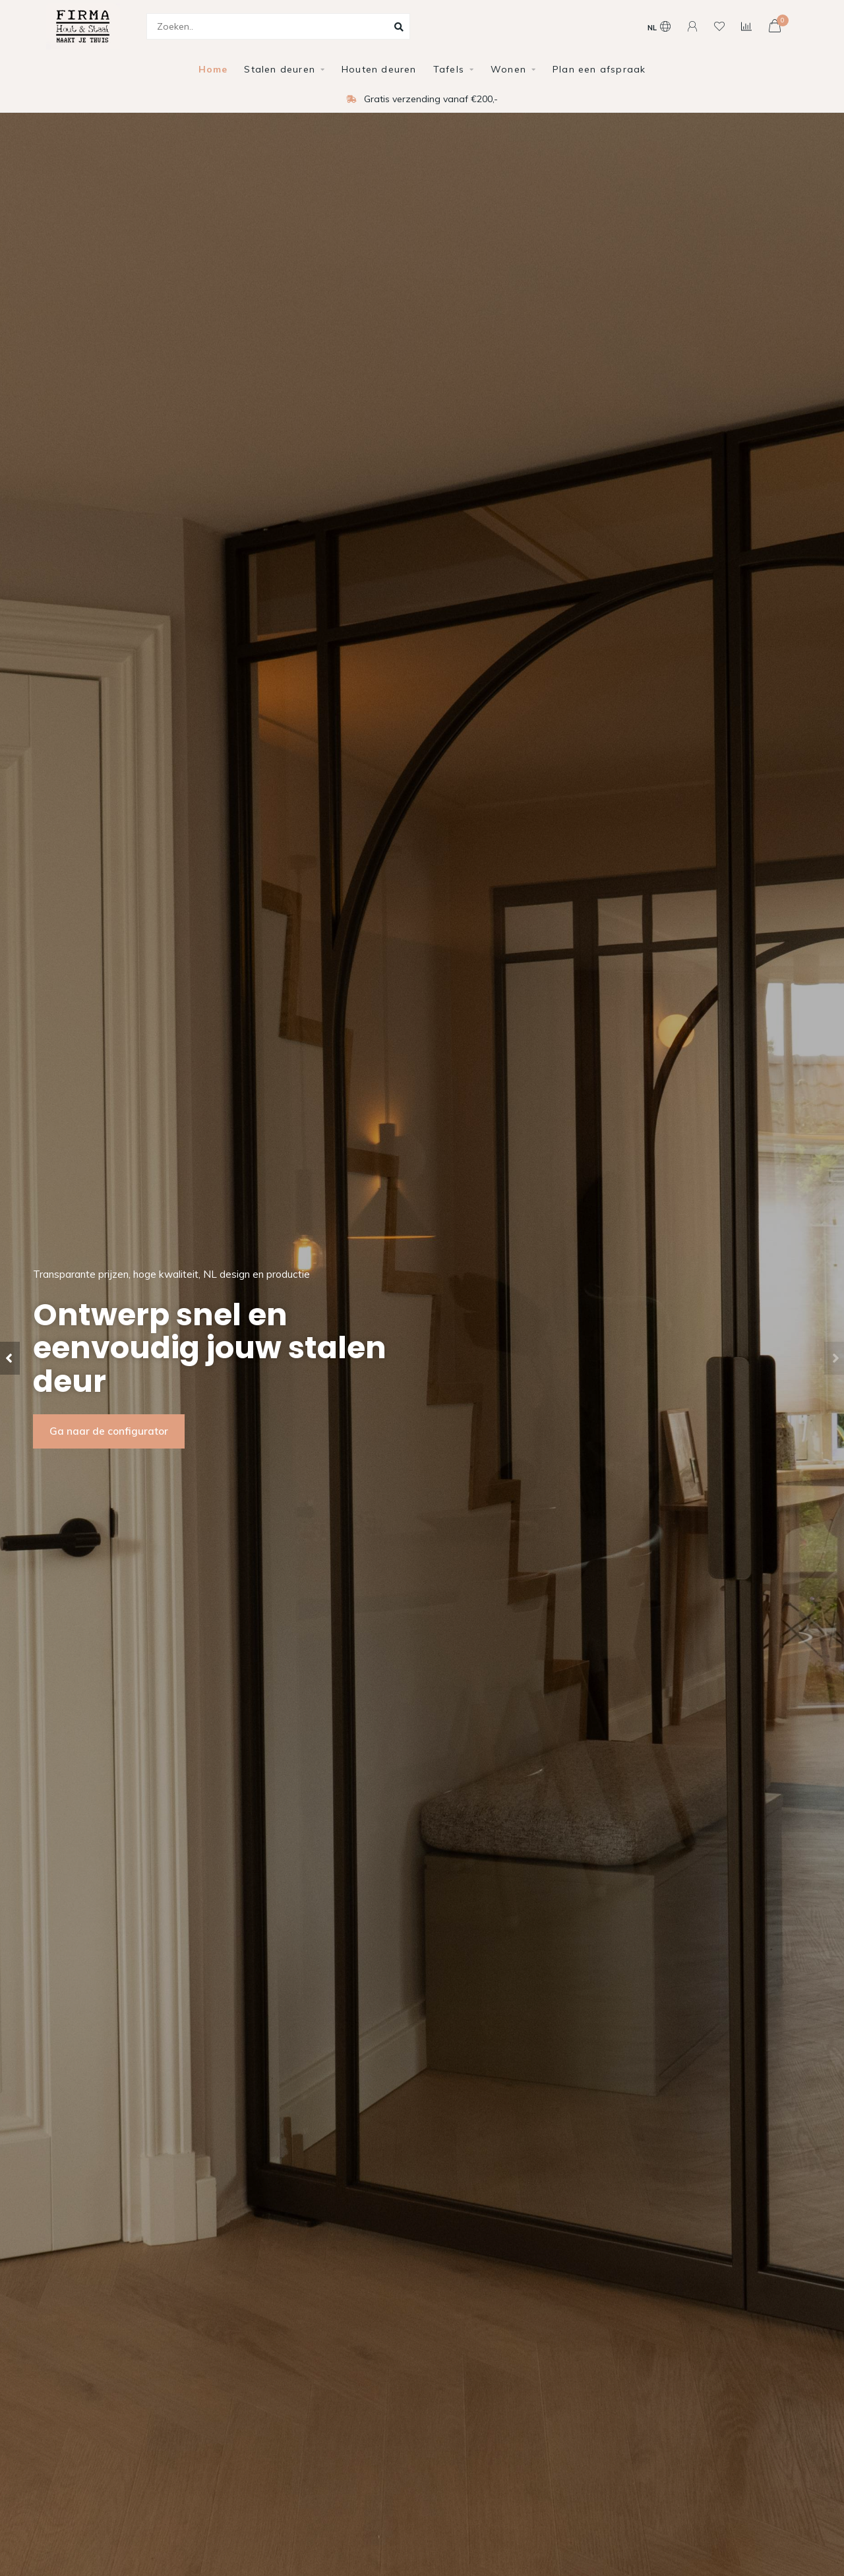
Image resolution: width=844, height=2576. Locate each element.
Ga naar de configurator (108, 1431)
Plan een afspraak (599, 69)
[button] (10, 1358)
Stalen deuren (279, 69)
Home (213, 69)
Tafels (448, 69)
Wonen (508, 69)
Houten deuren (379, 69)
